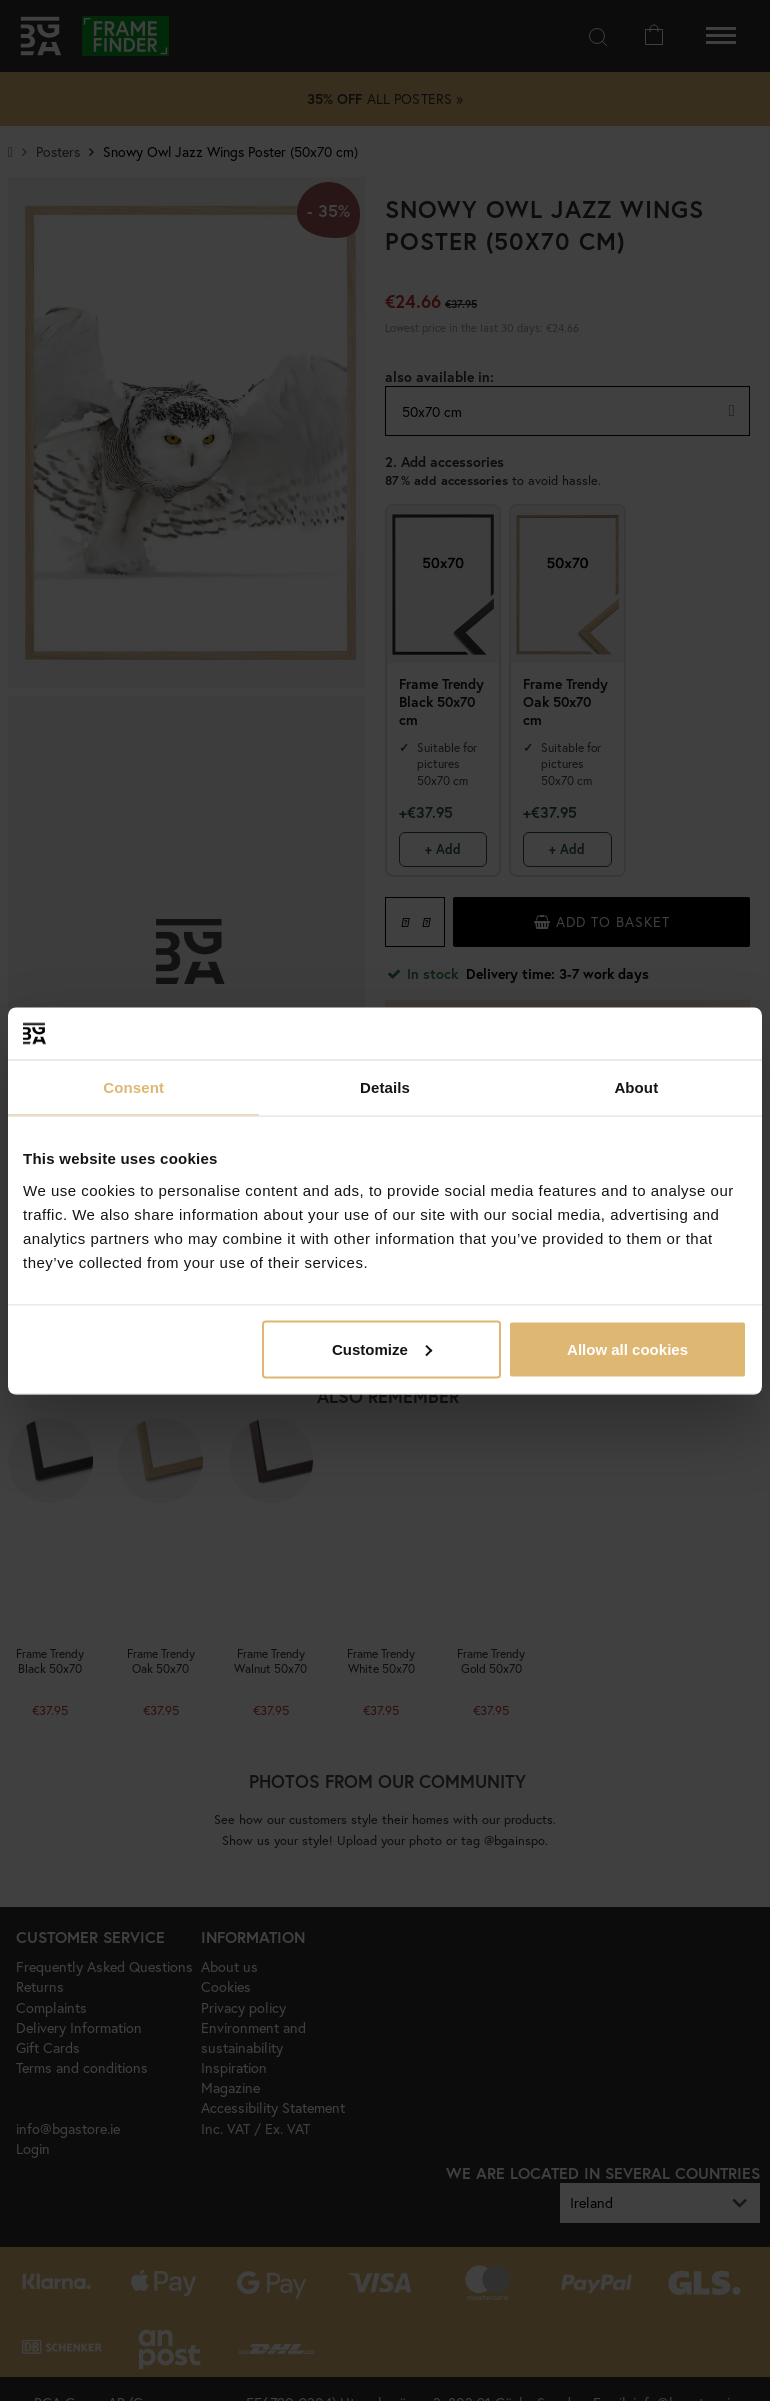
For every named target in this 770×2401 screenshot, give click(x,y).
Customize (382, 1348)
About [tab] (636, 1087)
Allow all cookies (627, 1348)
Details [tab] (385, 1087)
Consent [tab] (133, 1087)
